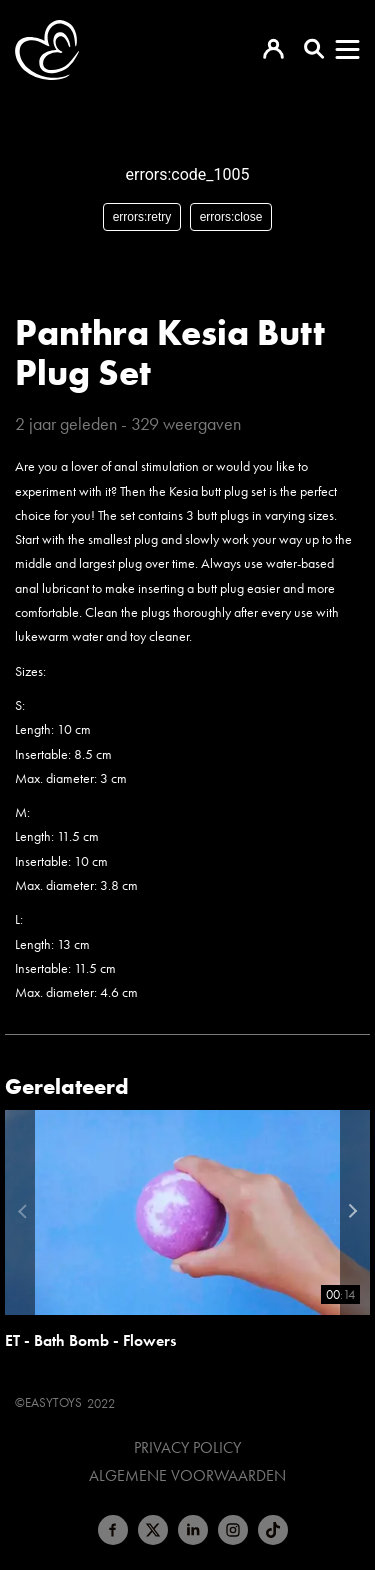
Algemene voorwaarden (187, 1476)
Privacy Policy (187, 1448)
